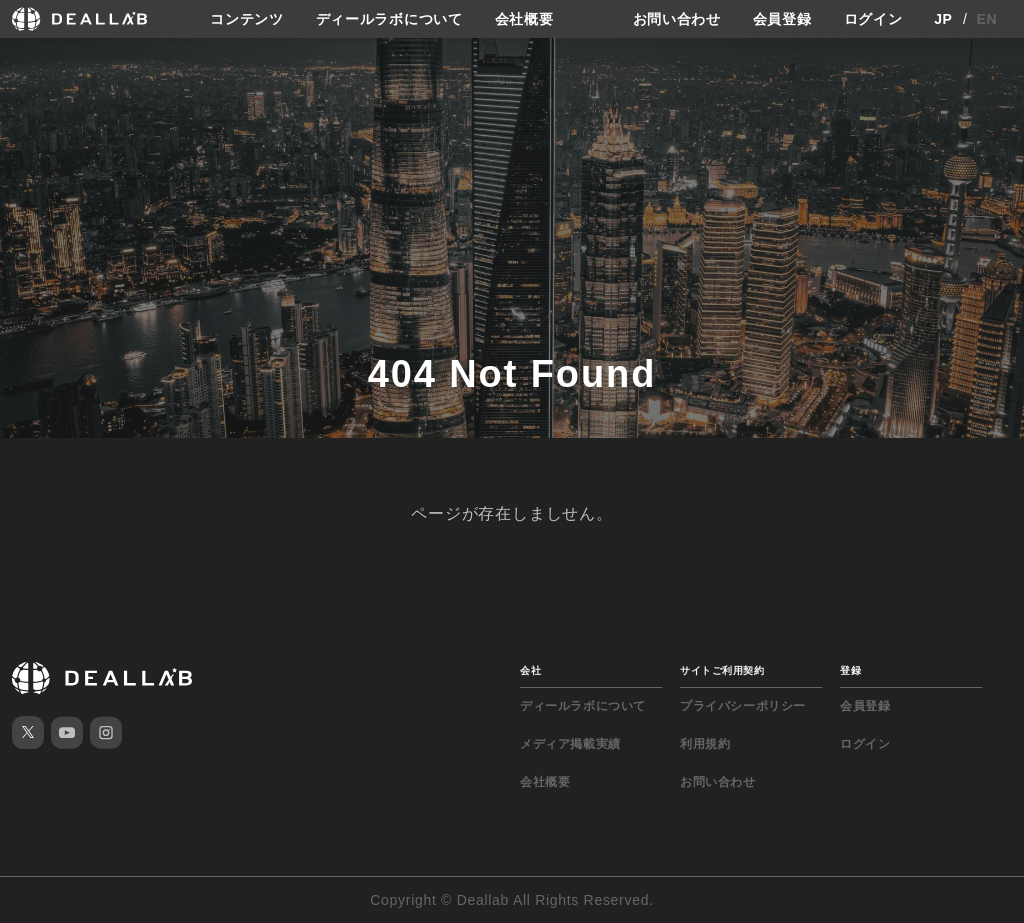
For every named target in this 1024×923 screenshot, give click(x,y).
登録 (850, 670)
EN (987, 19)
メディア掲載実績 (570, 744)
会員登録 (782, 19)
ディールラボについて (389, 19)
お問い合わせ (677, 19)
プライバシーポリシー (743, 706)
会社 (530, 670)
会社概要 (524, 19)
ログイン (873, 19)
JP (943, 19)
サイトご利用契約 (722, 670)
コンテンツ (247, 19)
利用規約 (705, 744)
